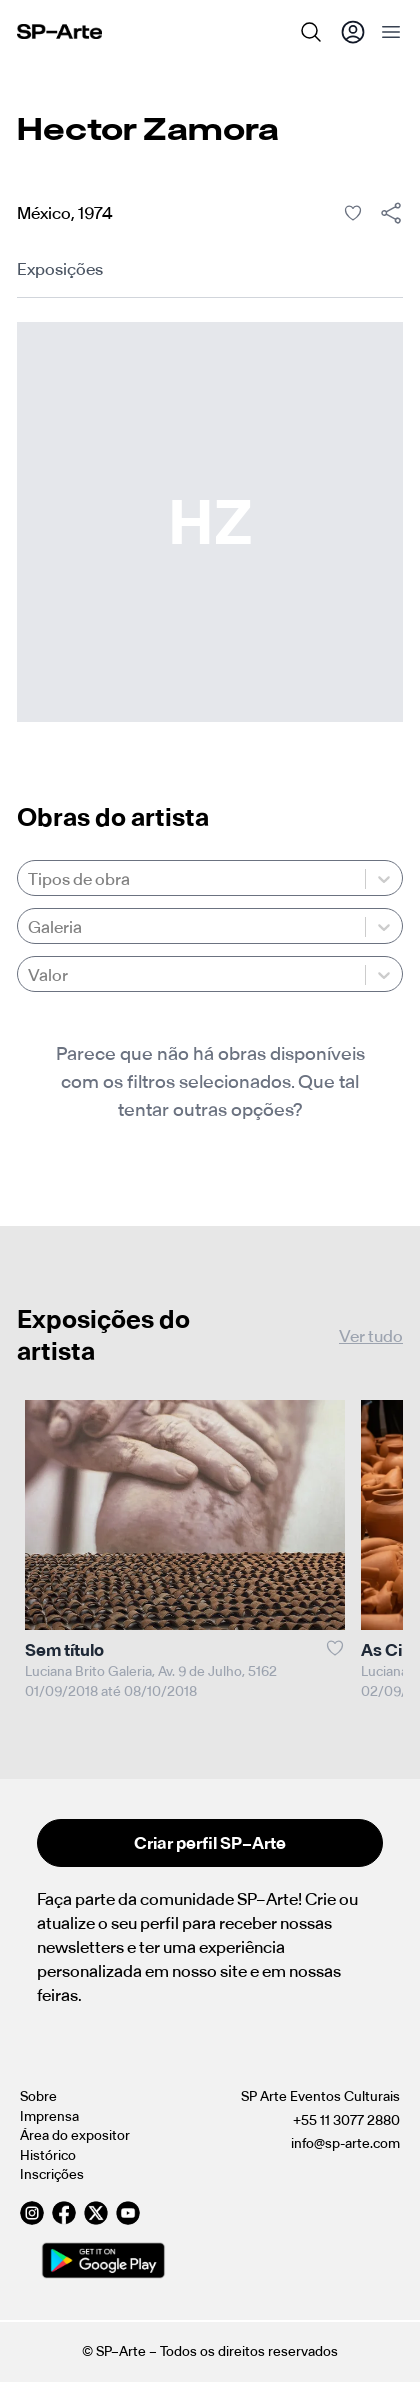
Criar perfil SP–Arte (210, 1843)
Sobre (38, 2096)
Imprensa (49, 2116)
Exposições (60, 269)
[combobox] (29, 879)
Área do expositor (75, 2135)
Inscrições (52, 2174)
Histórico (48, 2155)
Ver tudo (371, 1336)
